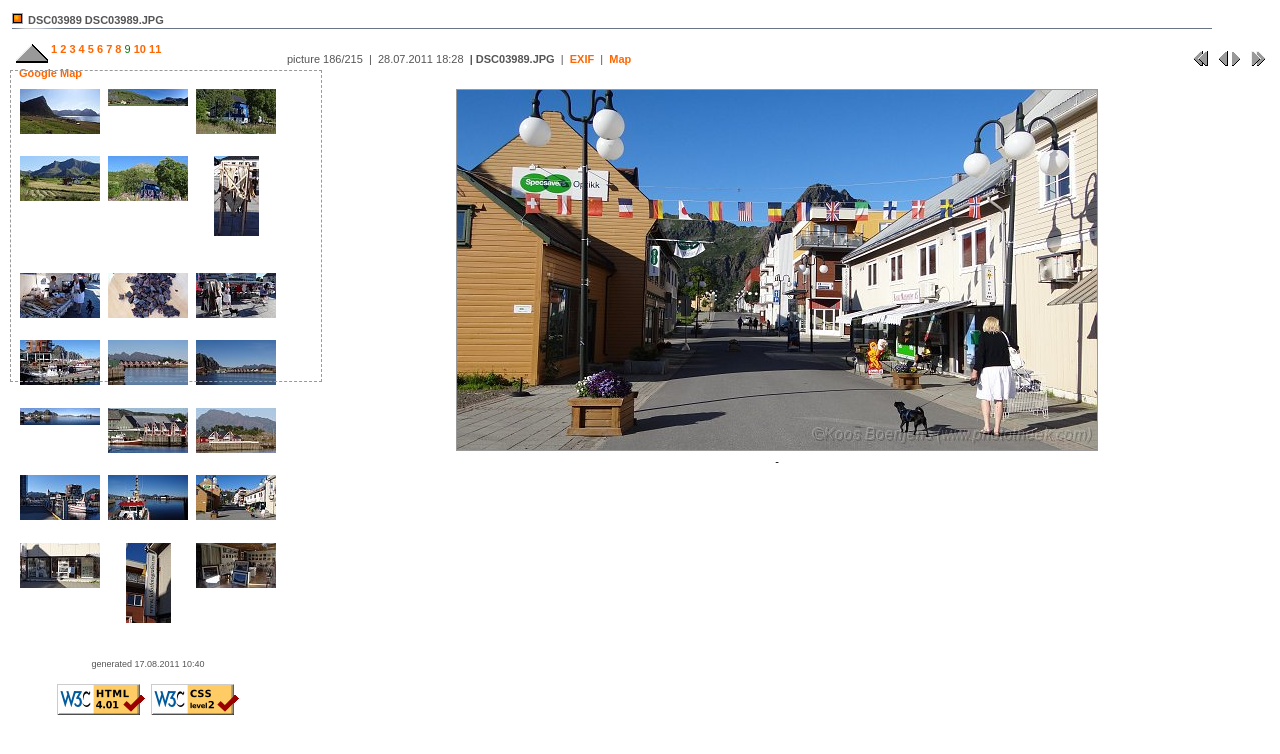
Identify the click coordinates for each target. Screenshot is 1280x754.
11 (153, 49)
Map (620, 59)
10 (138, 49)
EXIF (582, 59)
